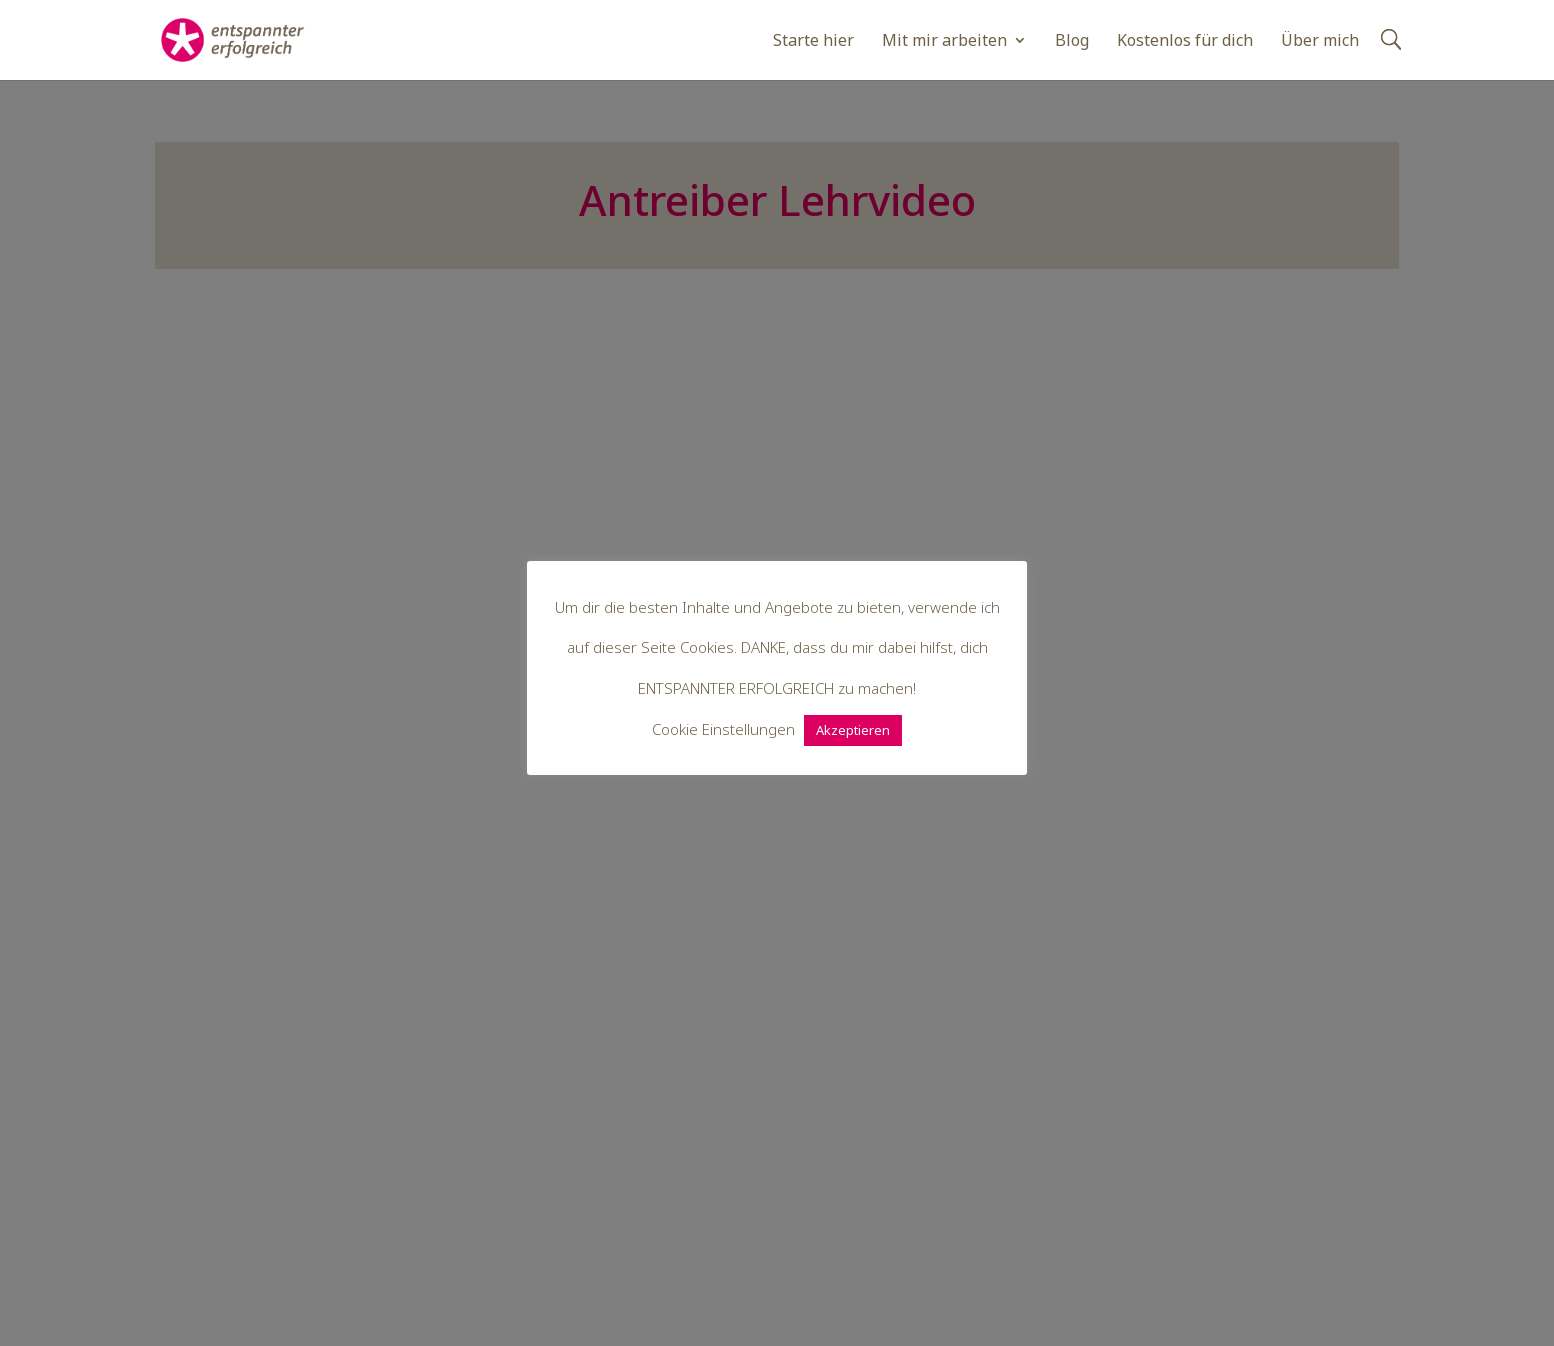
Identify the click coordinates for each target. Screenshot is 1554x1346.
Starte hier (813, 42)
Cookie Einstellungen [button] (723, 729)
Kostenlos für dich (1185, 42)
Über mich (1320, 42)
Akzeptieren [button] (853, 730)
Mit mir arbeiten (944, 42)
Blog (1072, 42)
